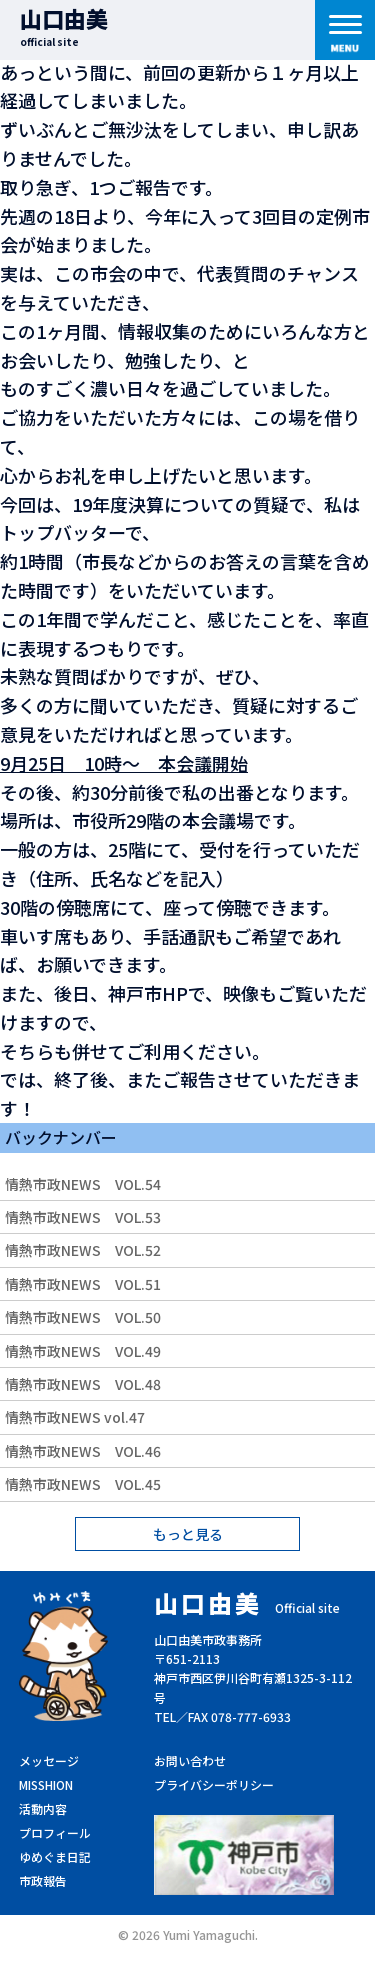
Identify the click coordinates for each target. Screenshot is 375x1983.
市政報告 (43, 1880)
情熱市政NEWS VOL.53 (83, 1217)
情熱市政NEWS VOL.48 (83, 1384)
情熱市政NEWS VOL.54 (83, 1184)
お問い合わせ (190, 1760)
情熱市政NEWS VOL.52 (83, 1250)
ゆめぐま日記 (55, 1856)
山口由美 (64, 25)
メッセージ (49, 1760)
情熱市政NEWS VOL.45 (83, 1484)
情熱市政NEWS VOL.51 (83, 1284)
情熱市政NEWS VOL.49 (83, 1351)
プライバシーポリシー (214, 1784)
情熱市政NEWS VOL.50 (83, 1317)
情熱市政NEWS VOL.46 (83, 1451)
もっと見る (188, 1534)
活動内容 (43, 1808)
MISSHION (46, 1784)
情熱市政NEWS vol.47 (75, 1417)
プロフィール (55, 1832)
